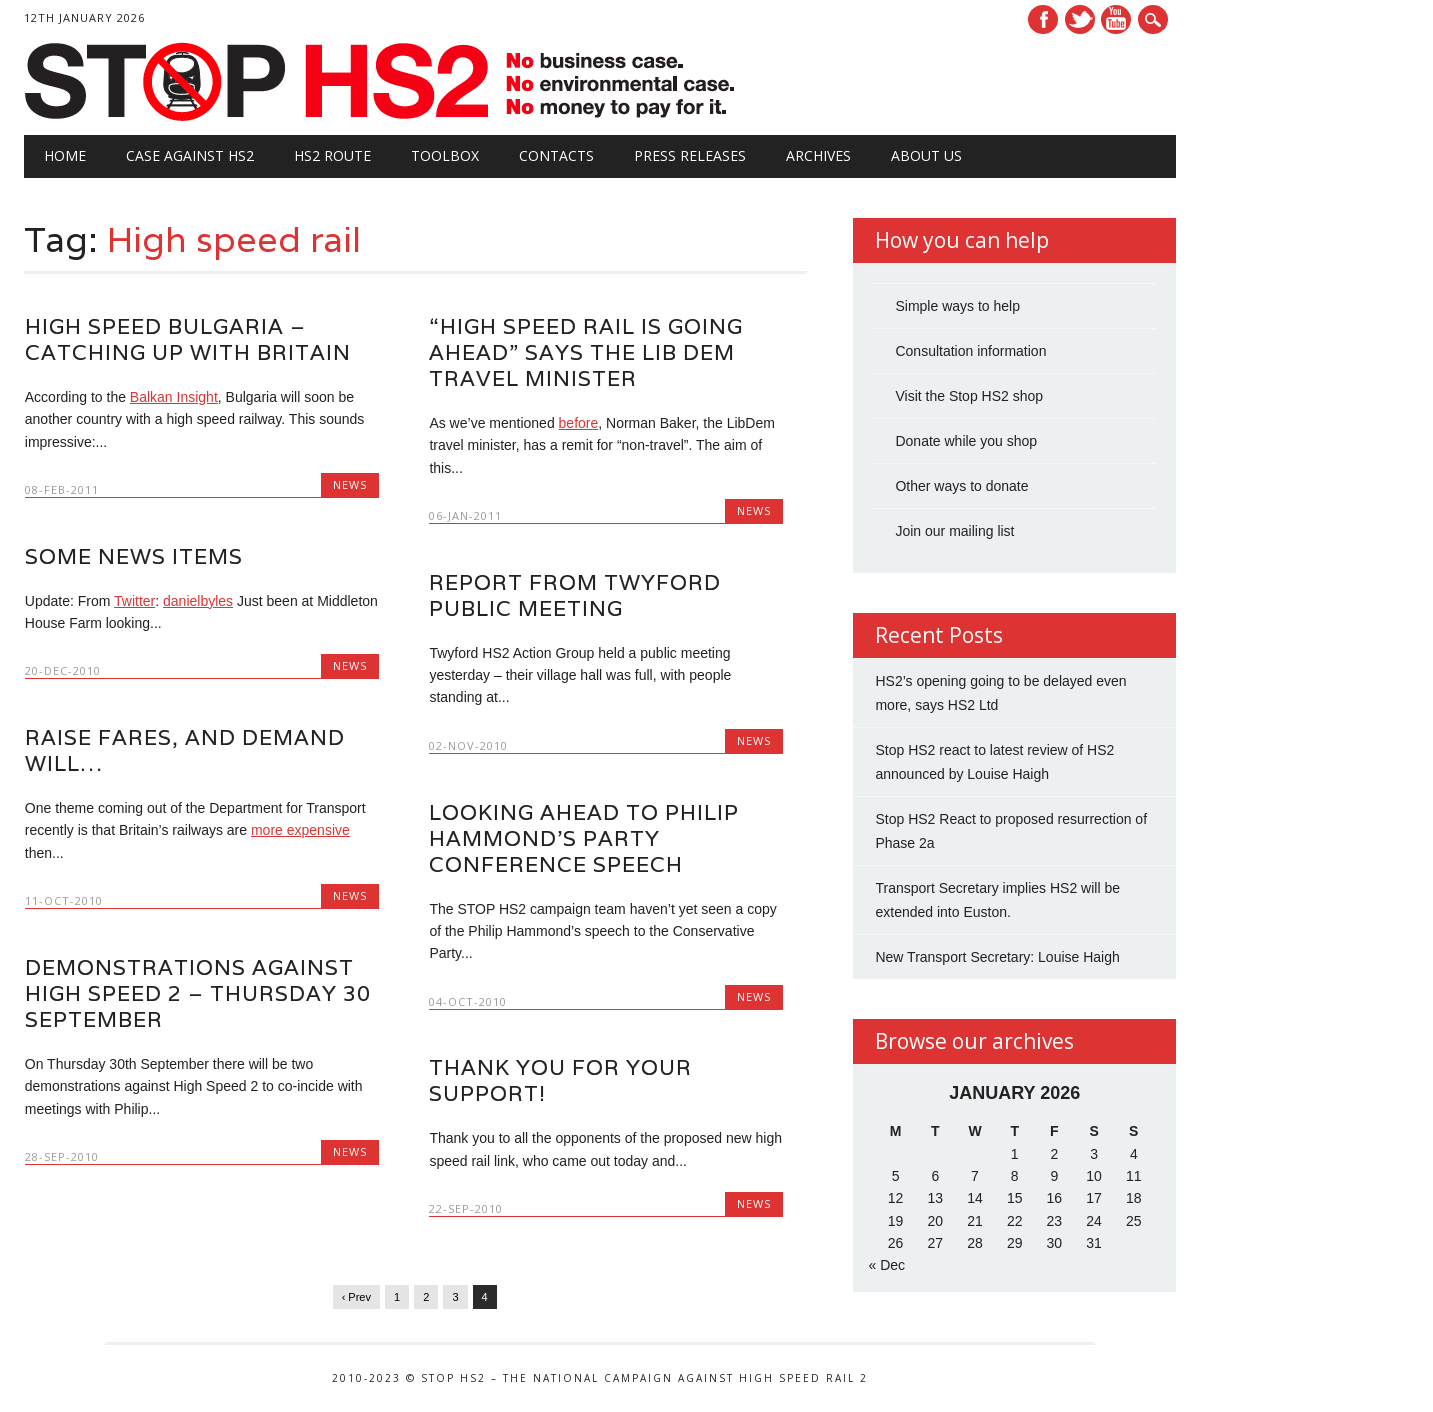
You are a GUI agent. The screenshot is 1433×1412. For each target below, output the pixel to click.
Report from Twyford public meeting (575, 595)
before (579, 423)
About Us (926, 155)
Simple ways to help (957, 306)
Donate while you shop (966, 441)
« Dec (886, 1265)
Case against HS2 (190, 155)
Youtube (1116, 19)
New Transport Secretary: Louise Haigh (997, 957)
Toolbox (445, 155)
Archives (818, 155)
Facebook (1043, 19)
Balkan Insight (174, 397)
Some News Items (134, 556)
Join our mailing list (954, 531)
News (350, 484)
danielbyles (198, 601)
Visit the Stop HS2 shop (969, 396)
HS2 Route (332, 155)
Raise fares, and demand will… (185, 750)
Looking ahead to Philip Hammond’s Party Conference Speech (584, 837)
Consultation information (970, 351)
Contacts (556, 155)
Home (65, 155)
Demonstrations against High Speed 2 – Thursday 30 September (198, 993)
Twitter (1080, 19)
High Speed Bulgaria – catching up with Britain (188, 339)
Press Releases (690, 155)
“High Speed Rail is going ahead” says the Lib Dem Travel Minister (586, 352)
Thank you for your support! (560, 1080)
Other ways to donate (961, 486)
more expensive (300, 830)
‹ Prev (356, 1297)
